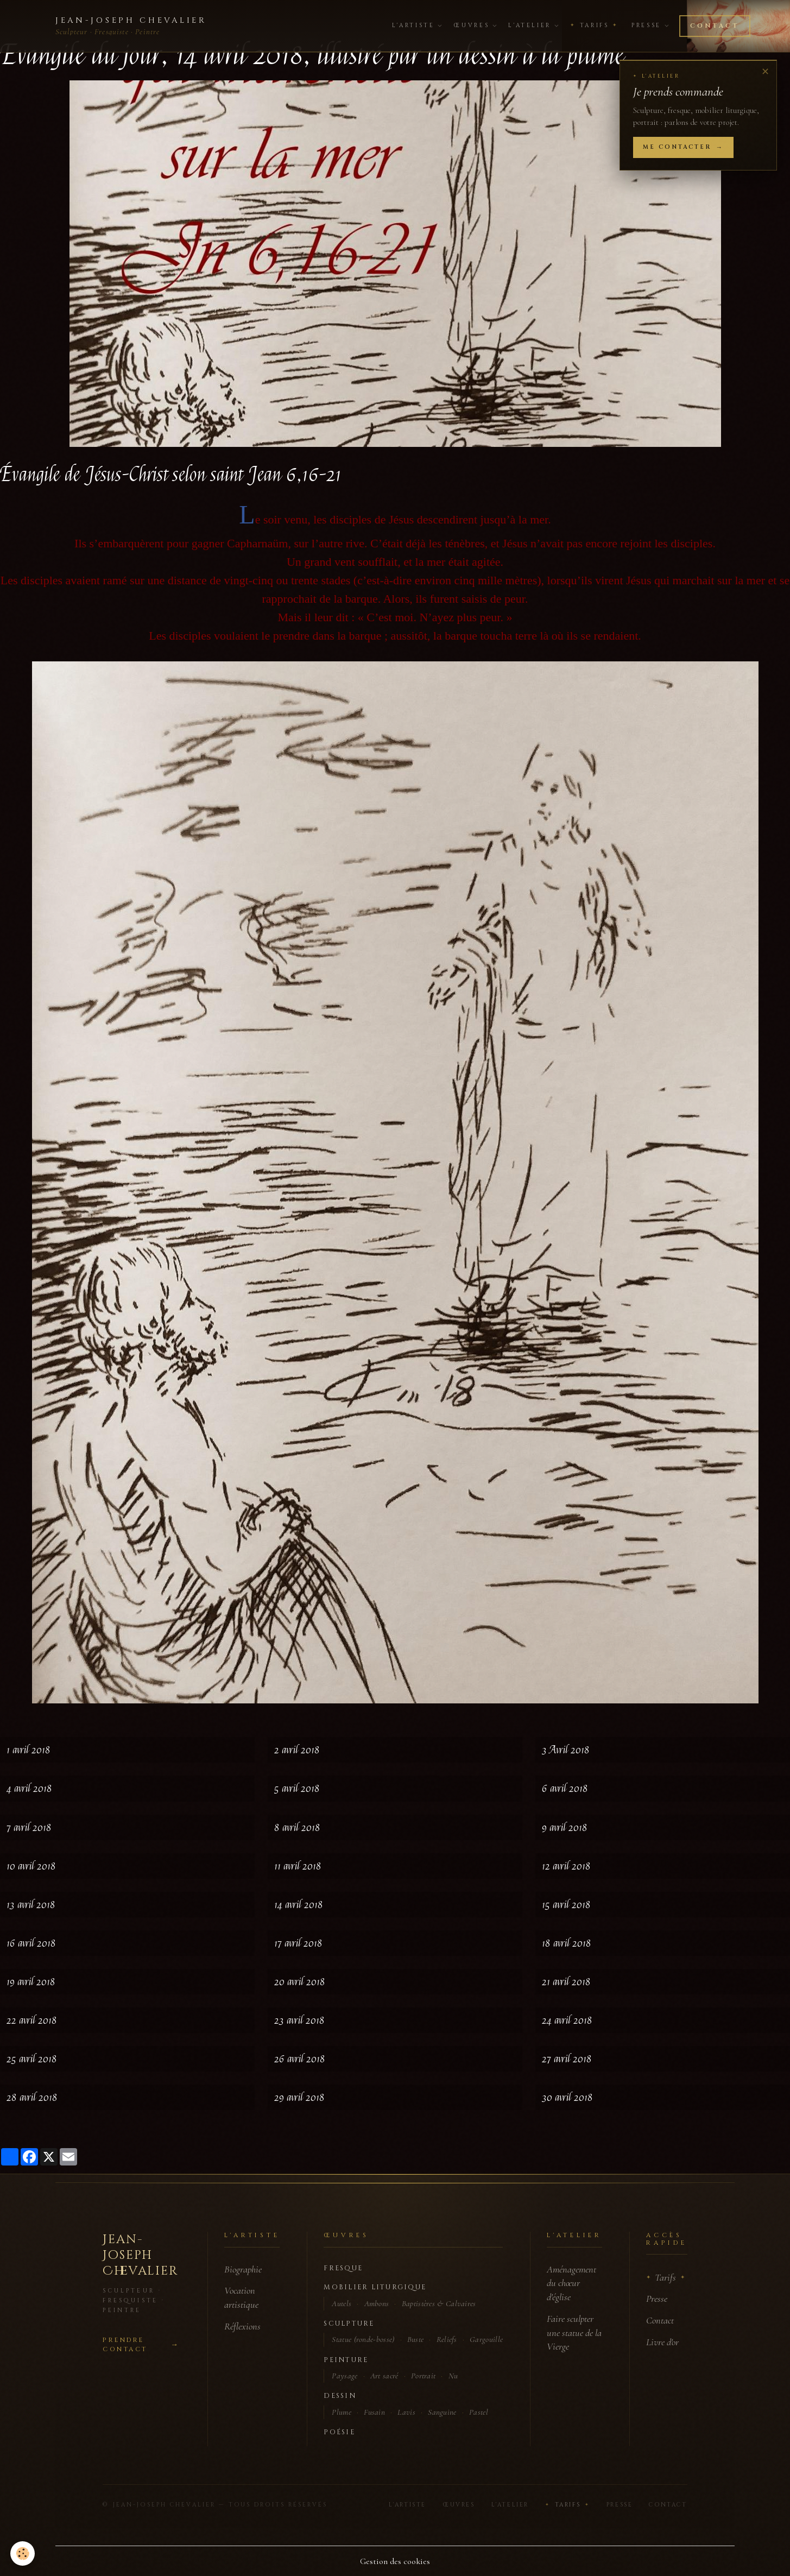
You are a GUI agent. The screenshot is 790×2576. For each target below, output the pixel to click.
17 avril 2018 (298, 1943)
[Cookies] (23, 2553)
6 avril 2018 (565, 1788)
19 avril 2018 (31, 1981)
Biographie (243, 2269)
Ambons (376, 2303)
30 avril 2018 (567, 2097)
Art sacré (384, 2376)
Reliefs (447, 2339)
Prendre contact (125, 2344)
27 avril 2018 (567, 2059)
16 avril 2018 (31, 1943)
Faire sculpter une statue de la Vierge (574, 2333)
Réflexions (242, 2326)
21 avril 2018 (566, 1981)
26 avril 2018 (299, 2059)
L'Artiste (417, 25)
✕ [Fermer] (765, 72)
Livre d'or (662, 2342)
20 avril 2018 (299, 1981)
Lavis (406, 2412)
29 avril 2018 (299, 2097)
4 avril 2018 (29, 1788)
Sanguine (442, 2412)
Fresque (343, 2268)
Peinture (346, 2360)
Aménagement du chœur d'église (571, 2283)
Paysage (344, 2376)
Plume (341, 2412)
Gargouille (486, 2339)
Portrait (423, 2376)
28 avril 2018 (32, 2097)
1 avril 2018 (28, 1750)
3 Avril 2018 (566, 1750)
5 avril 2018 (297, 1788)
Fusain (374, 2412)
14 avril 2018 (298, 1904)
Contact (715, 26)
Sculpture (349, 2323)
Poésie (339, 2432)
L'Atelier (533, 25)
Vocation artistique (241, 2297)
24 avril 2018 (567, 2020)
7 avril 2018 (29, 1827)
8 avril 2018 (297, 1827)
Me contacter (677, 147)
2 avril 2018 (297, 1750)
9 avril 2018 (564, 1827)
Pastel (478, 2412)
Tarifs (594, 25)
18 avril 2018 (566, 1943)
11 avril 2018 (297, 1866)
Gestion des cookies (395, 2561)
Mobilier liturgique (375, 2287)
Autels (341, 2303)
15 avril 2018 (566, 1904)
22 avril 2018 (32, 2020)
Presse (649, 25)
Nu (453, 2376)
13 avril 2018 (31, 1904)
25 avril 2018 (32, 2059)
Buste (415, 2339)
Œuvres (474, 25)
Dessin (340, 2396)
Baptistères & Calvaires (439, 2303)
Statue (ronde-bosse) (363, 2339)
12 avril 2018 (566, 1866)
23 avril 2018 (299, 2020)
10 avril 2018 (31, 1866)
